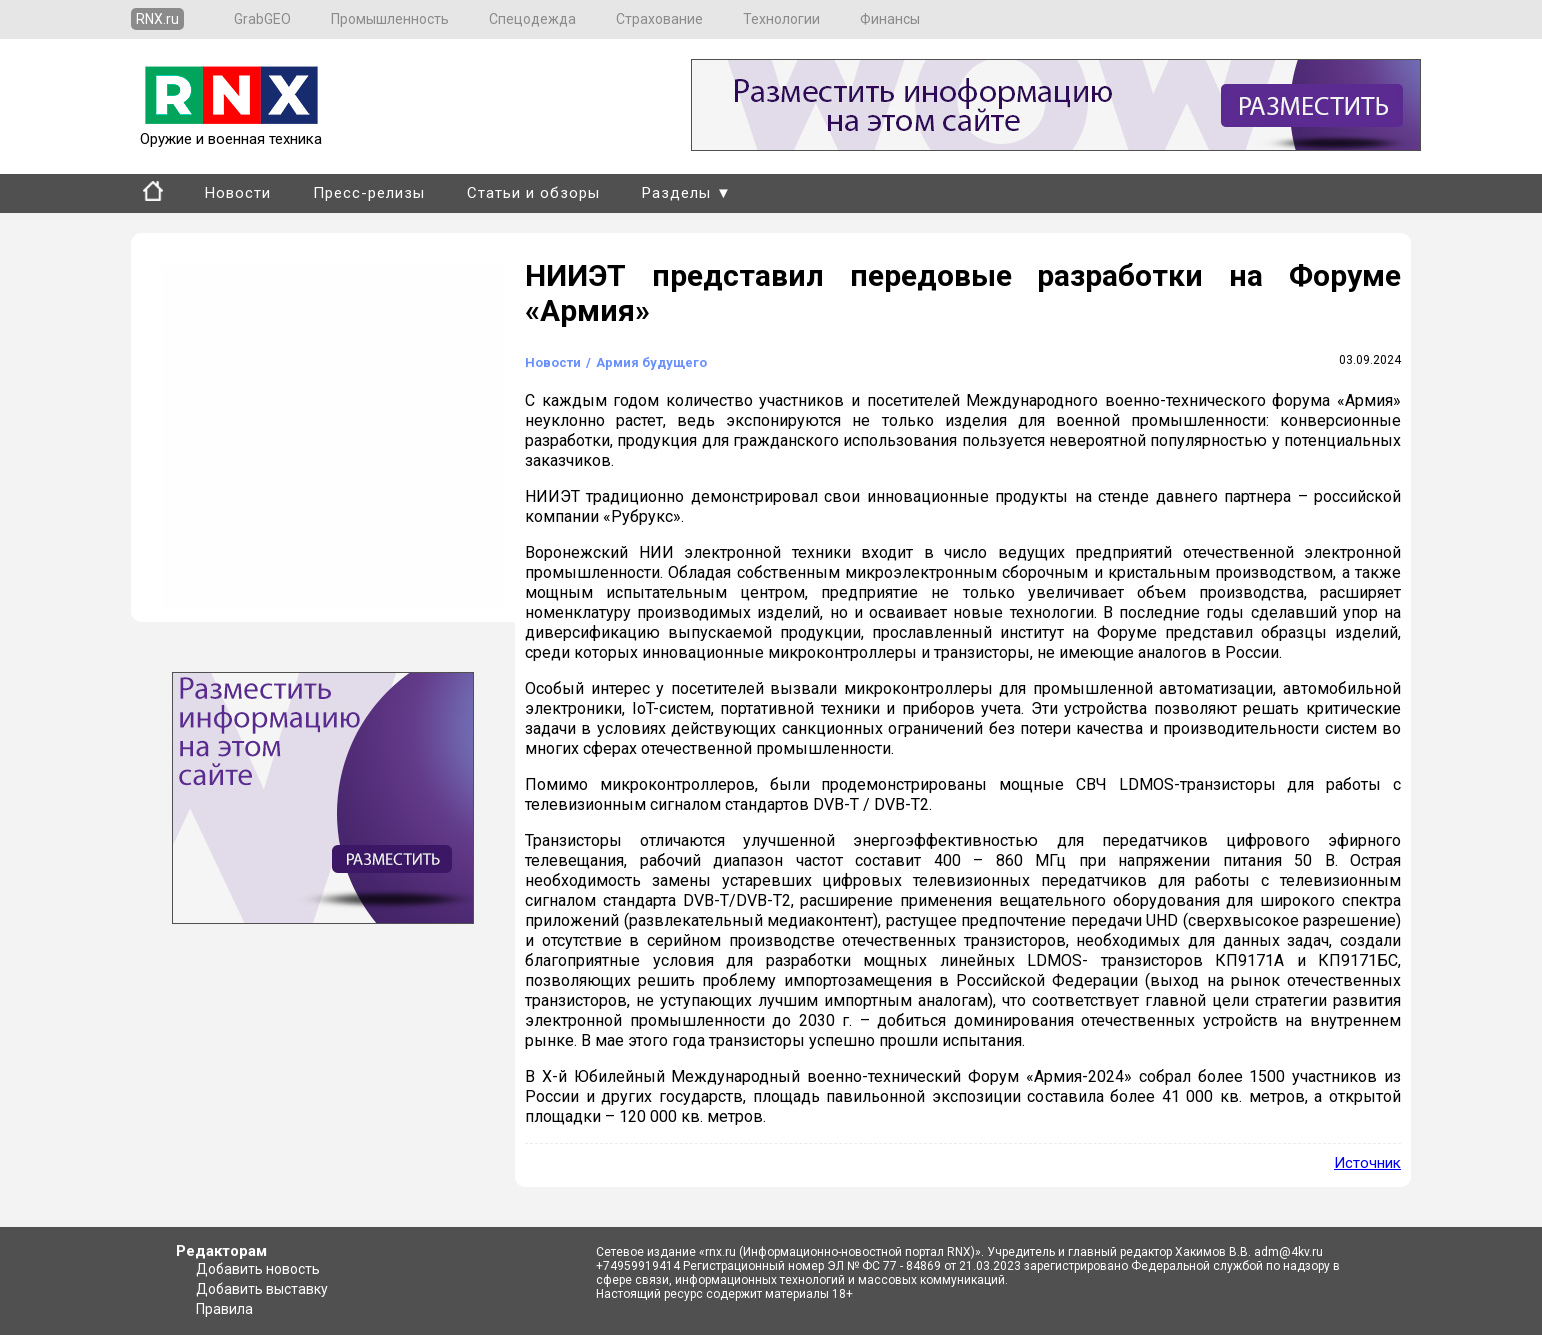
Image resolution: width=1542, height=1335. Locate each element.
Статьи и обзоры (533, 193)
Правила (224, 1309)
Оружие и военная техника (231, 130)
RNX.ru (157, 19)
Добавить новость (258, 1269)
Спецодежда (532, 19)
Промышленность (390, 19)
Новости (238, 193)
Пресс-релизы (369, 193)
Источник (1367, 1163)
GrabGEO (262, 19)
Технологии (781, 19)
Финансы (890, 19)
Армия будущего (651, 362)
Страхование (659, 19)
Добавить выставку (262, 1289)
